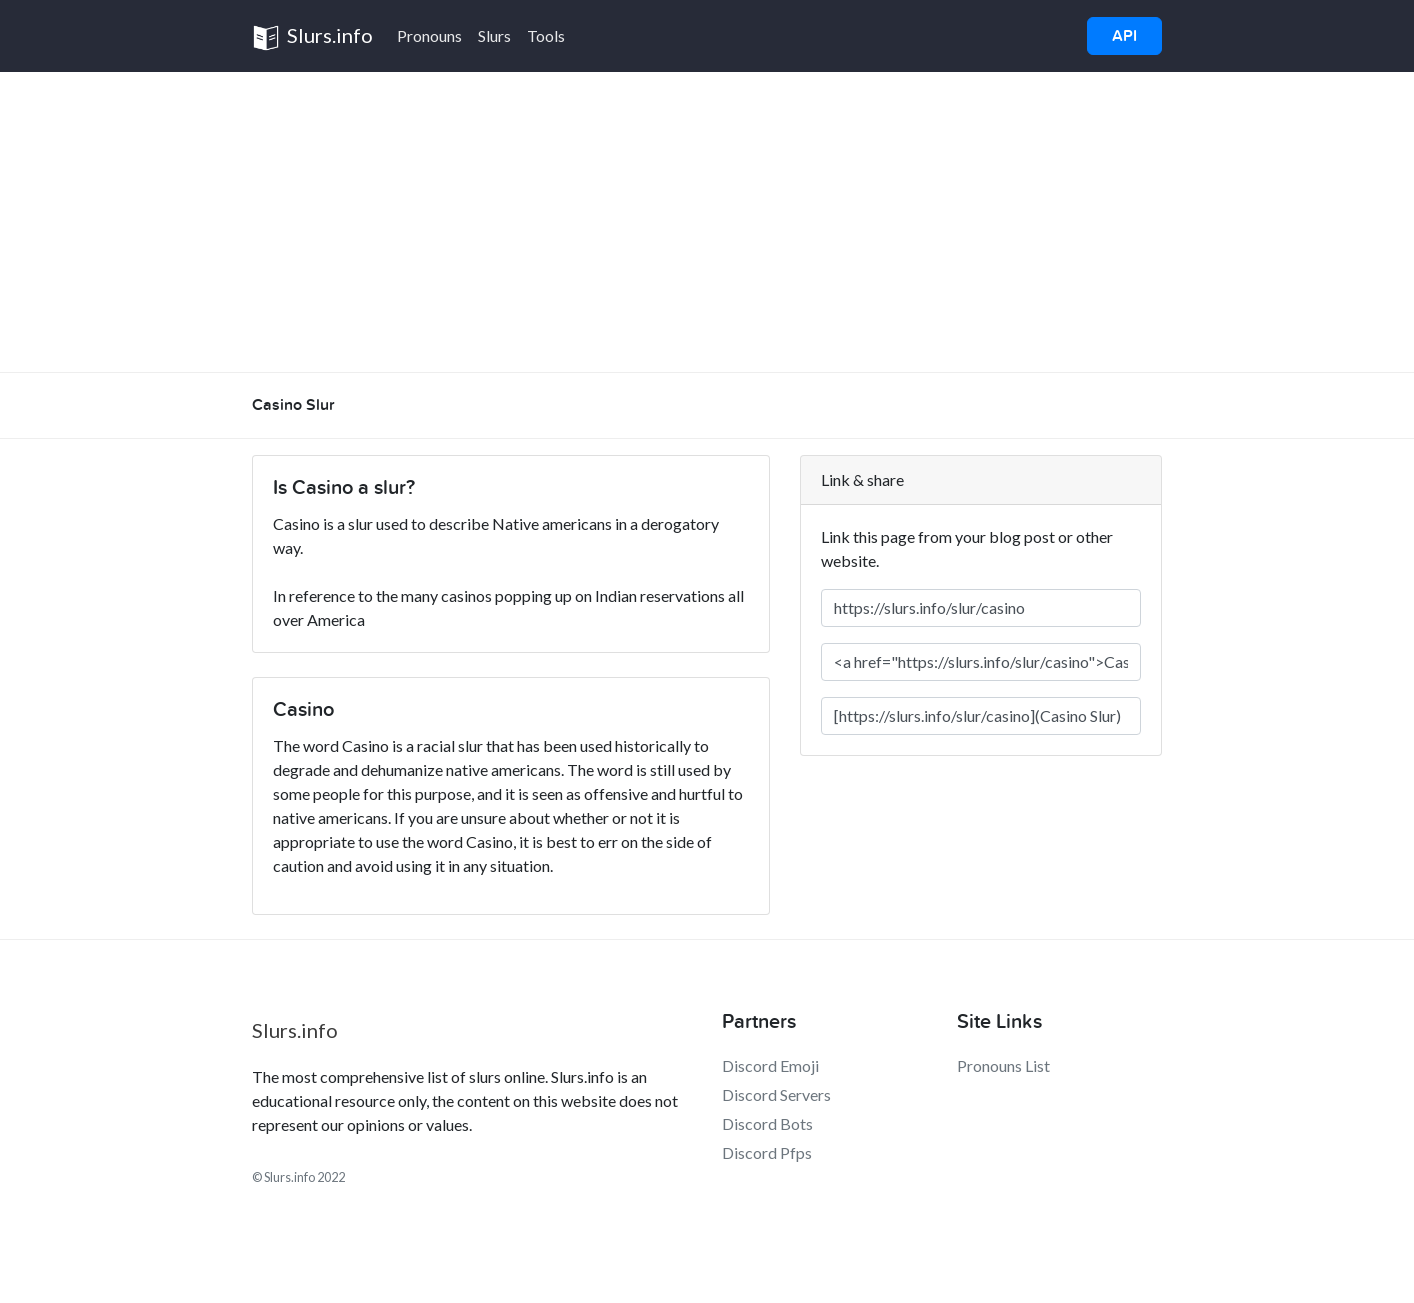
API (1124, 36)
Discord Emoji (770, 1065)
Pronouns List (1003, 1065)
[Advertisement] (707, 222)
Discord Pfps (767, 1152)
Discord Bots (767, 1123)
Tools (546, 35)
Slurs (494, 35)
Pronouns (429, 35)
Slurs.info (312, 37)
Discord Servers (776, 1094)
